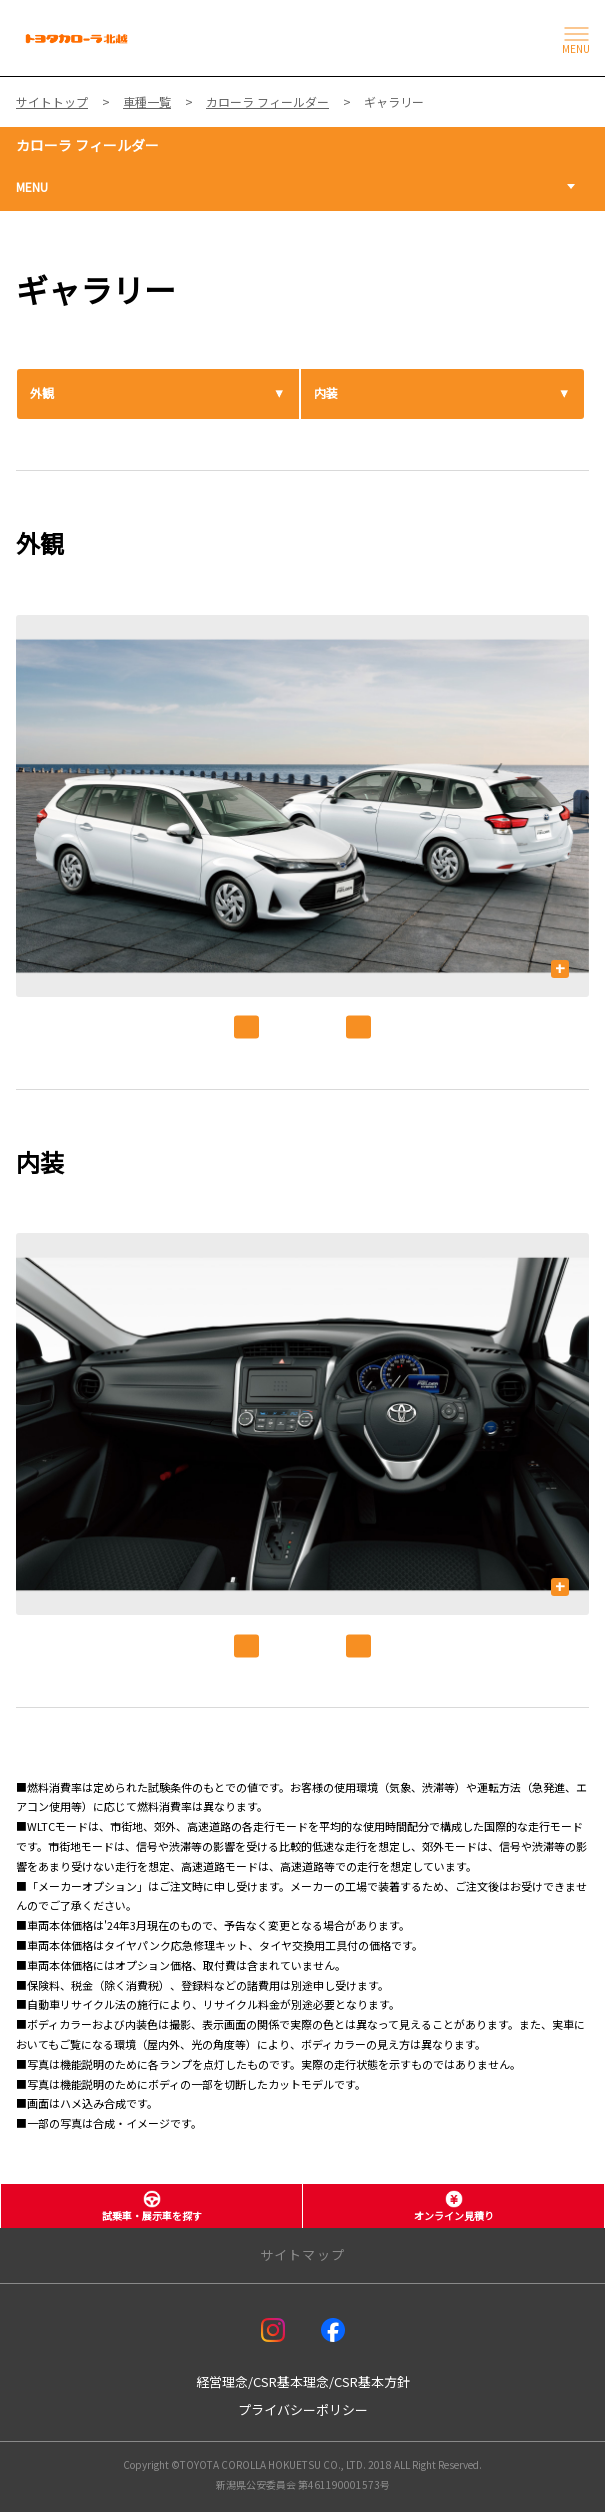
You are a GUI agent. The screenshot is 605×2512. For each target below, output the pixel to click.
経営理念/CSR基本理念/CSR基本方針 (303, 2381)
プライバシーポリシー (303, 2409)
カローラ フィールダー (87, 145)
